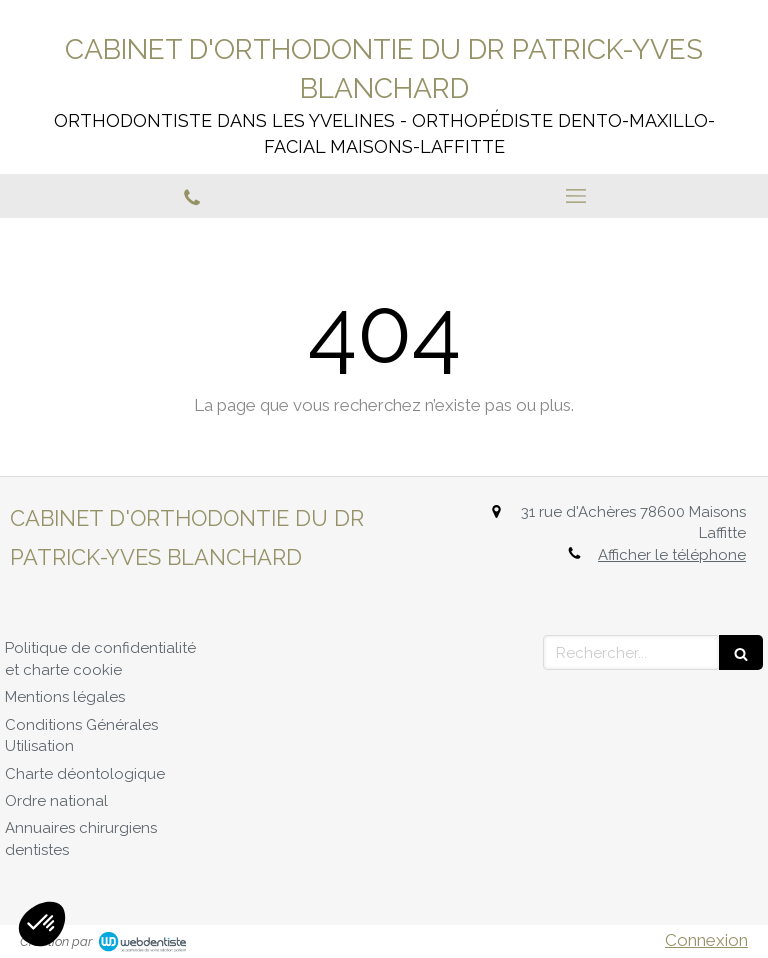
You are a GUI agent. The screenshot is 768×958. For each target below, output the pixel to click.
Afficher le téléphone (672, 555)
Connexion (706, 940)
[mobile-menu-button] (576, 196)
